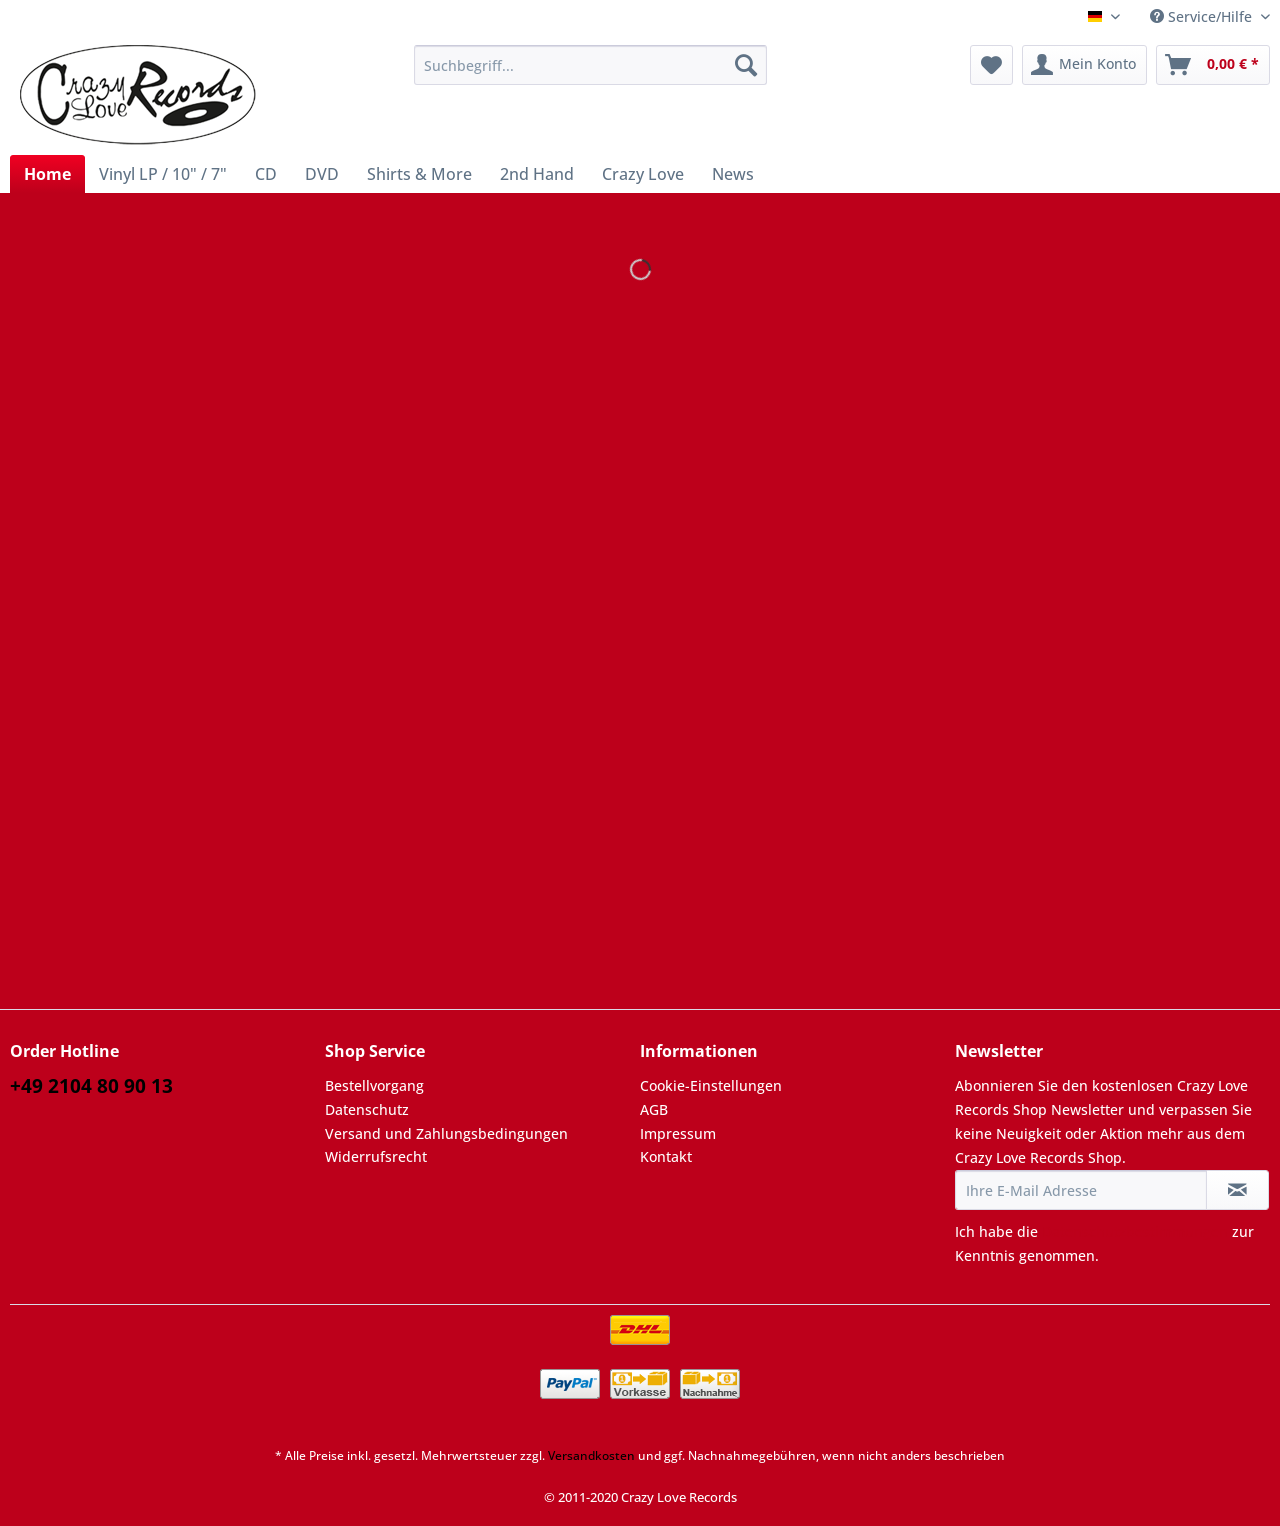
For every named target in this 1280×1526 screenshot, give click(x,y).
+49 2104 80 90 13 (91, 1086)
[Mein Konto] (1084, 65)
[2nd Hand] (537, 174)
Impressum (678, 1133)
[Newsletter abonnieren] (1237, 1190)
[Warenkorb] (1213, 65)
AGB (654, 1109)
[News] (733, 174)
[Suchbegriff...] (590, 65)
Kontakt (666, 1156)
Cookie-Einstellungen (711, 1085)
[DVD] (322, 174)
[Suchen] (746, 65)
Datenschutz (367, 1109)
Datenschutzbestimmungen (1135, 1231)
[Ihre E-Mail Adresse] (1081, 1190)
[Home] (47, 174)
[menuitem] (590, 74)
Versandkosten (591, 1455)
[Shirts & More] (419, 174)
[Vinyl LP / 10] (163, 174)
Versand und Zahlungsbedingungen (446, 1133)
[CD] (266, 174)
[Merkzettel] (991, 65)
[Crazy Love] (643, 174)
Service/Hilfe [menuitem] (1203, 16)
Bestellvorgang (374, 1085)
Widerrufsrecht (376, 1156)
